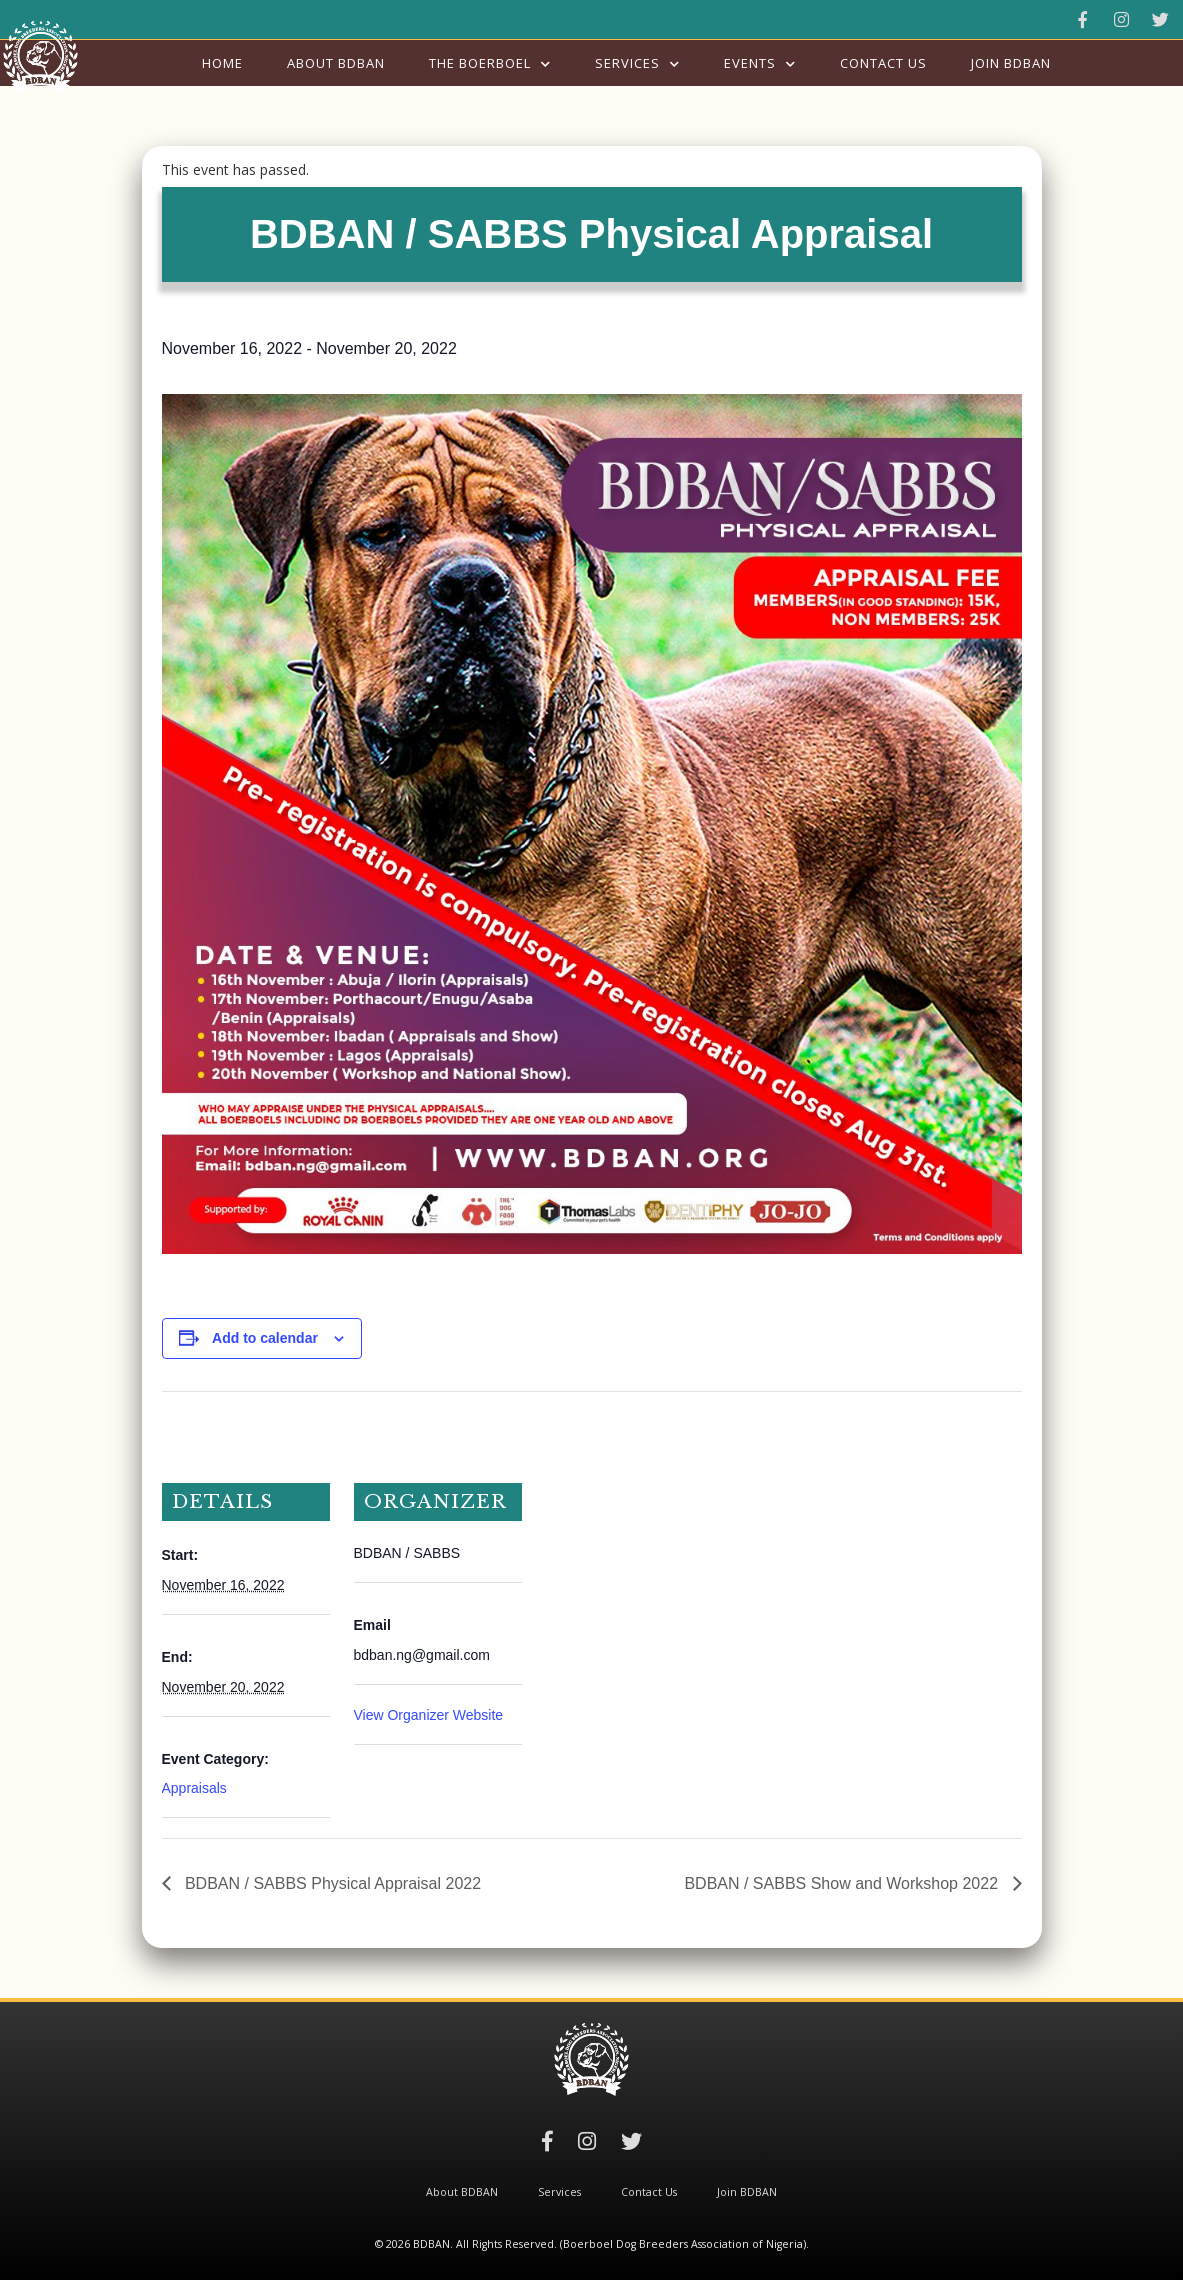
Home (222, 63)
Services (627, 63)
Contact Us (883, 63)
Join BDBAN (1011, 63)
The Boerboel (480, 63)
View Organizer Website (429, 1715)
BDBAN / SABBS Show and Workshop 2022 (843, 1883)
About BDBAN (336, 63)
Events (750, 63)
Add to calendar (265, 1338)
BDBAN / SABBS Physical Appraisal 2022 (331, 1883)
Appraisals (194, 1788)
